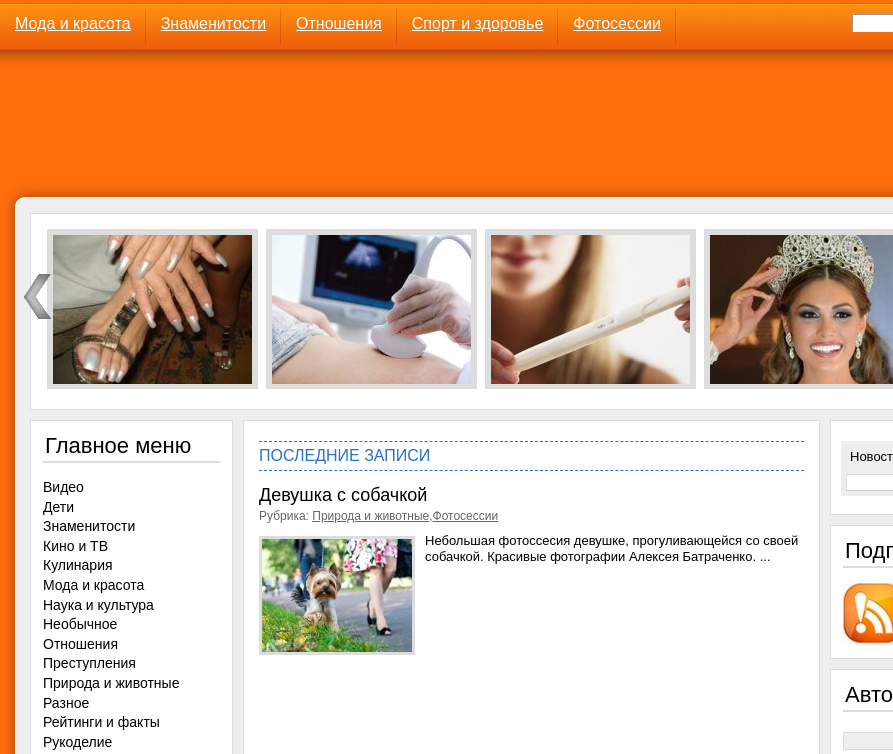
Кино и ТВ (75, 546)
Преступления (89, 663)
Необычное (80, 624)
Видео (63, 487)
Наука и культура (98, 605)
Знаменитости (213, 23)
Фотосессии (617, 23)
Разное (66, 703)
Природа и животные (370, 516)
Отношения (339, 23)
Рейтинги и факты (101, 722)
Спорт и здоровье (478, 23)
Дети (58, 507)
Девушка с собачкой (343, 495)
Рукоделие (77, 742)
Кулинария (78, 565)
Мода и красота (73, 23)
